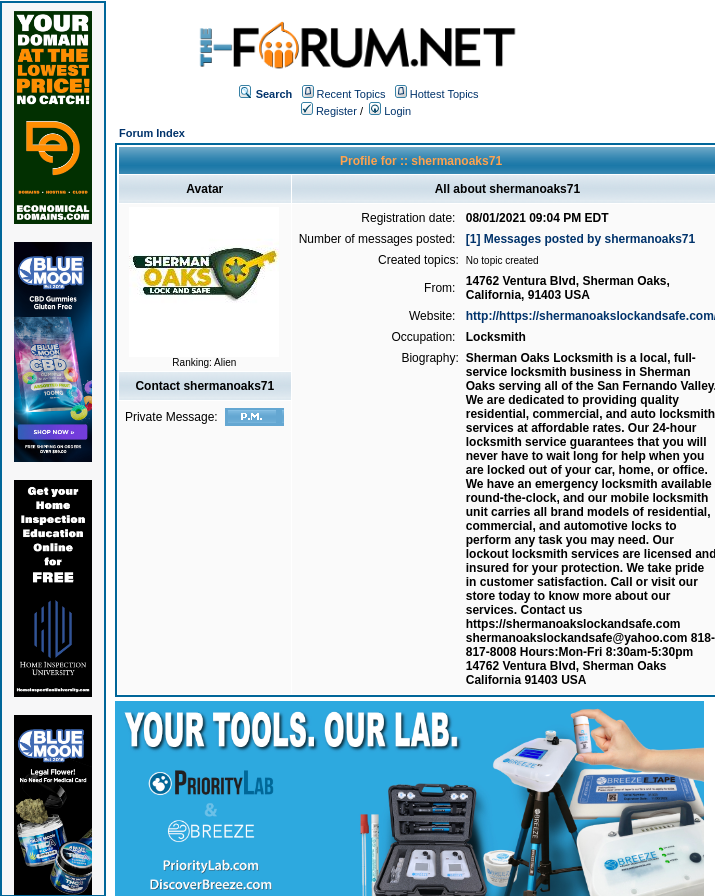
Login (390, 111)
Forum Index (152, 133)
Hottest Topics (444, 94)
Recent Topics (351, 94)
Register (329, 111)
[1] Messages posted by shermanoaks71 (580, 239)
